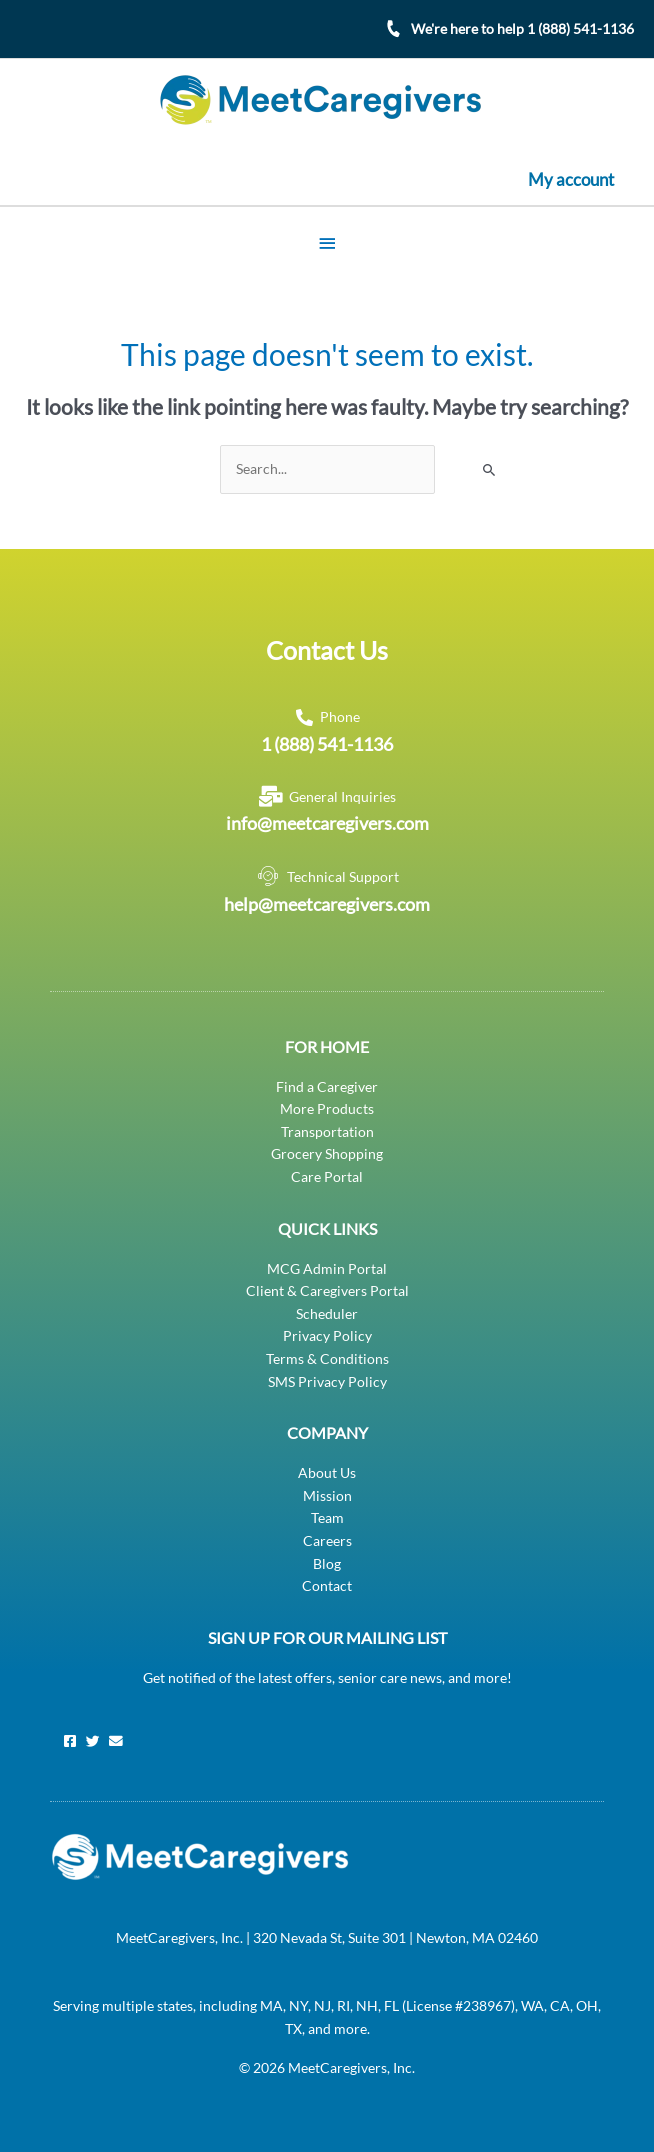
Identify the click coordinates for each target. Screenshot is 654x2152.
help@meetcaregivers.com (327, 903)
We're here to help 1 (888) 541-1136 (522, 27)
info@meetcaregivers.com (327, 822)
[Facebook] (70, 1740)
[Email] (116, 1740)
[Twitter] (93, 1740)
